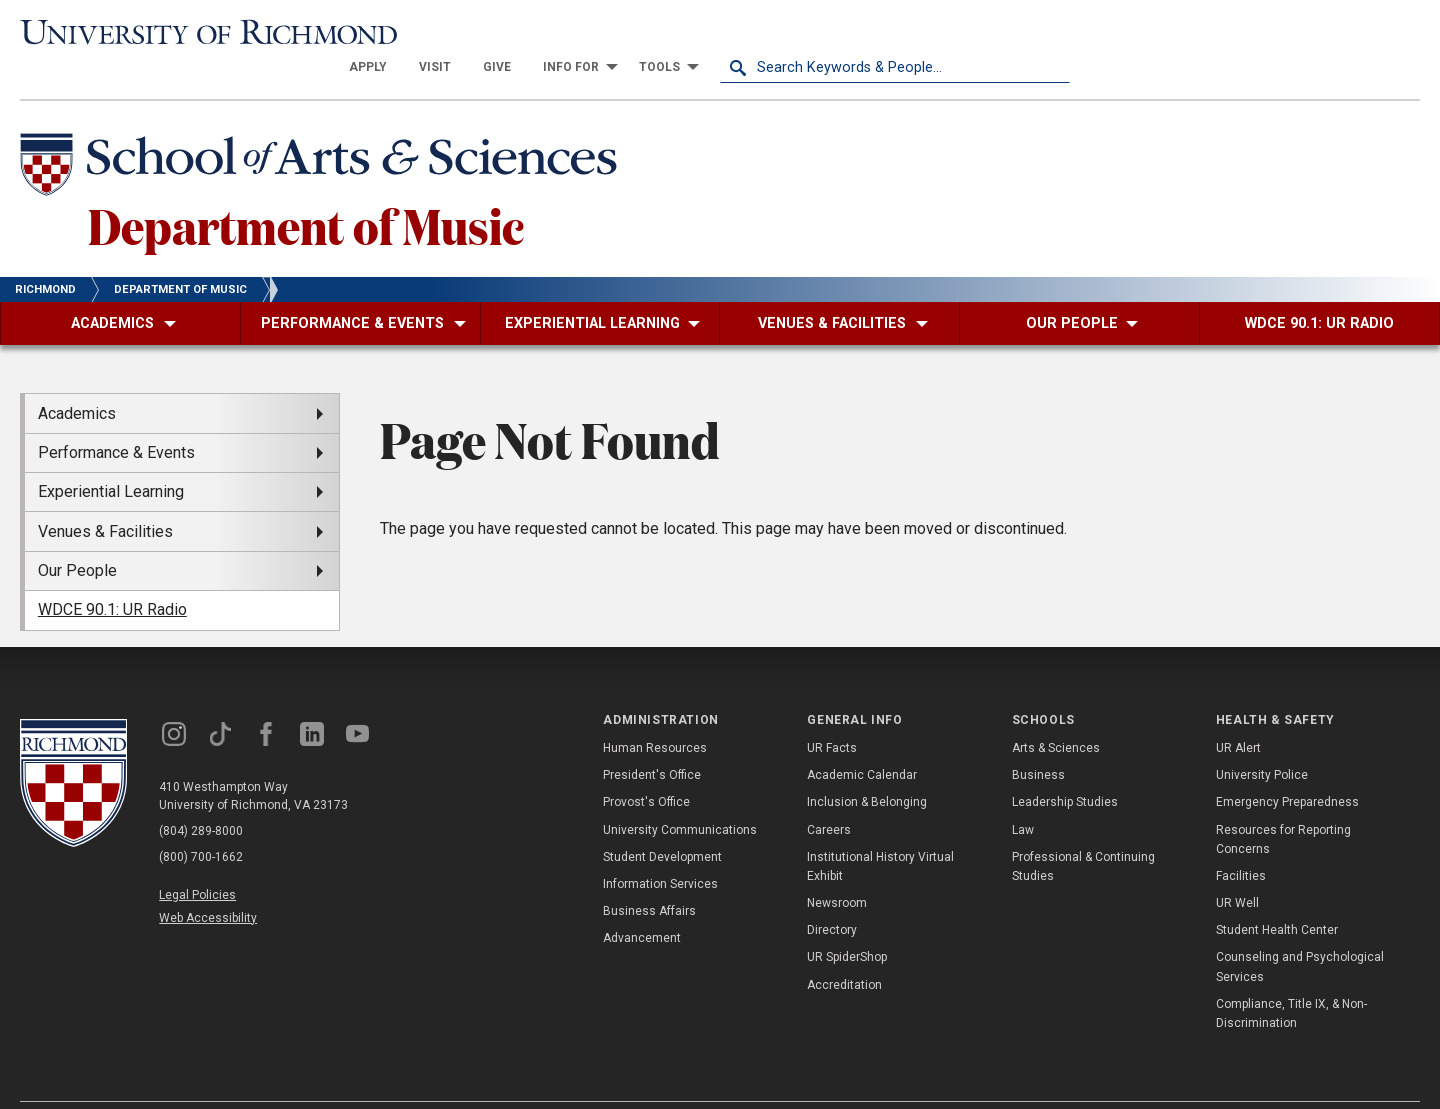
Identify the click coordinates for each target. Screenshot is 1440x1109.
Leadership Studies (1065, 767)
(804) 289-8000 (201, 795)
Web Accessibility (208, 882)
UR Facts (832, 713)
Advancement (642, 903)
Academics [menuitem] (77, 377)
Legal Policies (197, 859)
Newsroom (837, 868)
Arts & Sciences (1056, 713)
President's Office (652, 740)
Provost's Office (646, 767)
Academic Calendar (862, 740)
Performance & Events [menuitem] (116, 417)
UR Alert (1238, 713)
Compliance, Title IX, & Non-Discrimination (1291, 978)
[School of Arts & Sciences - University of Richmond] (324, 133)
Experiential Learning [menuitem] (111, 456)
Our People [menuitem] (77, 535)
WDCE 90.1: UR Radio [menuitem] (112, 574)
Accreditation (844, 949)
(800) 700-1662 (201, 821)
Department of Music (306, 189)
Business (1038, 740)
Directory (832, 895)
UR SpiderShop (847, 922)
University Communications (680, 794)
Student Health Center (1277, 895)
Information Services (660, 849)
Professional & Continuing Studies (1083, 830)
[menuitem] (718, 32)
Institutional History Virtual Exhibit (880, 830)
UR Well (1237, 868)
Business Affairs (649, 876)
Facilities (1241, 841)
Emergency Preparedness (1287, 767)
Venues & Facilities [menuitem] (105, 495)
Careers (829, 794)
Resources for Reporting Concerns (1283, 803)
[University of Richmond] (195, 32)
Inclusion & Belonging (867, 767)
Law (1023, 794)
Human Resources (655, 713)
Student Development (662, 821)
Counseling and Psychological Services (1300, 931)
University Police (1262, 740)
